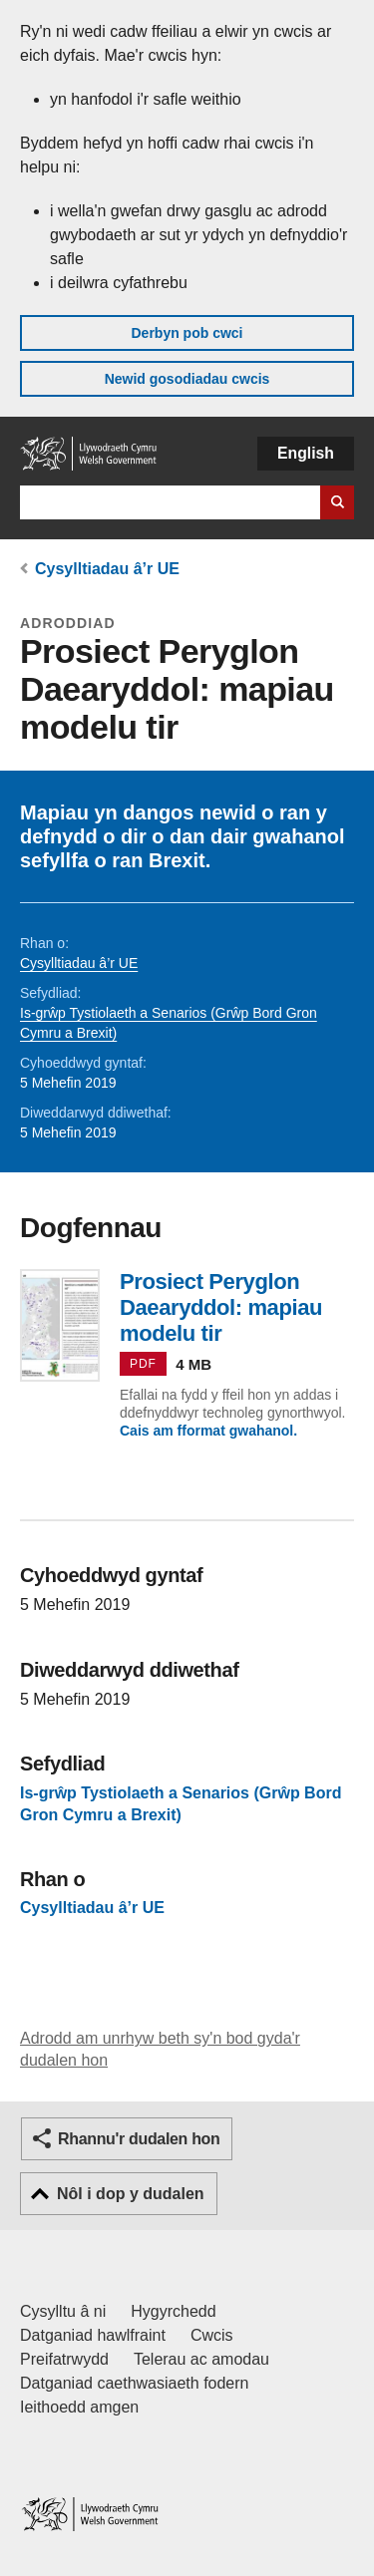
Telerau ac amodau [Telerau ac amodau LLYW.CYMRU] (201, 2359)
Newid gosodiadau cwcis (187, 379)
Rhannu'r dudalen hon (138, 2138)
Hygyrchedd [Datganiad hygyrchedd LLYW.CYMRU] (173, 2311)
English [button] (305, 453)
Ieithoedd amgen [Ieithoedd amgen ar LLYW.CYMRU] (79, 2407)
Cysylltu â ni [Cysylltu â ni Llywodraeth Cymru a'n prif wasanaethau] (63, 2311)
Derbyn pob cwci (186, 333)
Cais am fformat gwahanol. (208, 1431)
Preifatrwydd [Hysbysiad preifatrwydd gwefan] (64, 2359)
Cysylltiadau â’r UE (107, 568)
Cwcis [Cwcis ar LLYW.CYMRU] (211, 2335)
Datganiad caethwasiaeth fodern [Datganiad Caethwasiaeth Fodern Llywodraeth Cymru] (134, 2383)
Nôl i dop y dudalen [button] (130, 2193)
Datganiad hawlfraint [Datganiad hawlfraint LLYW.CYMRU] (93, 2335)
